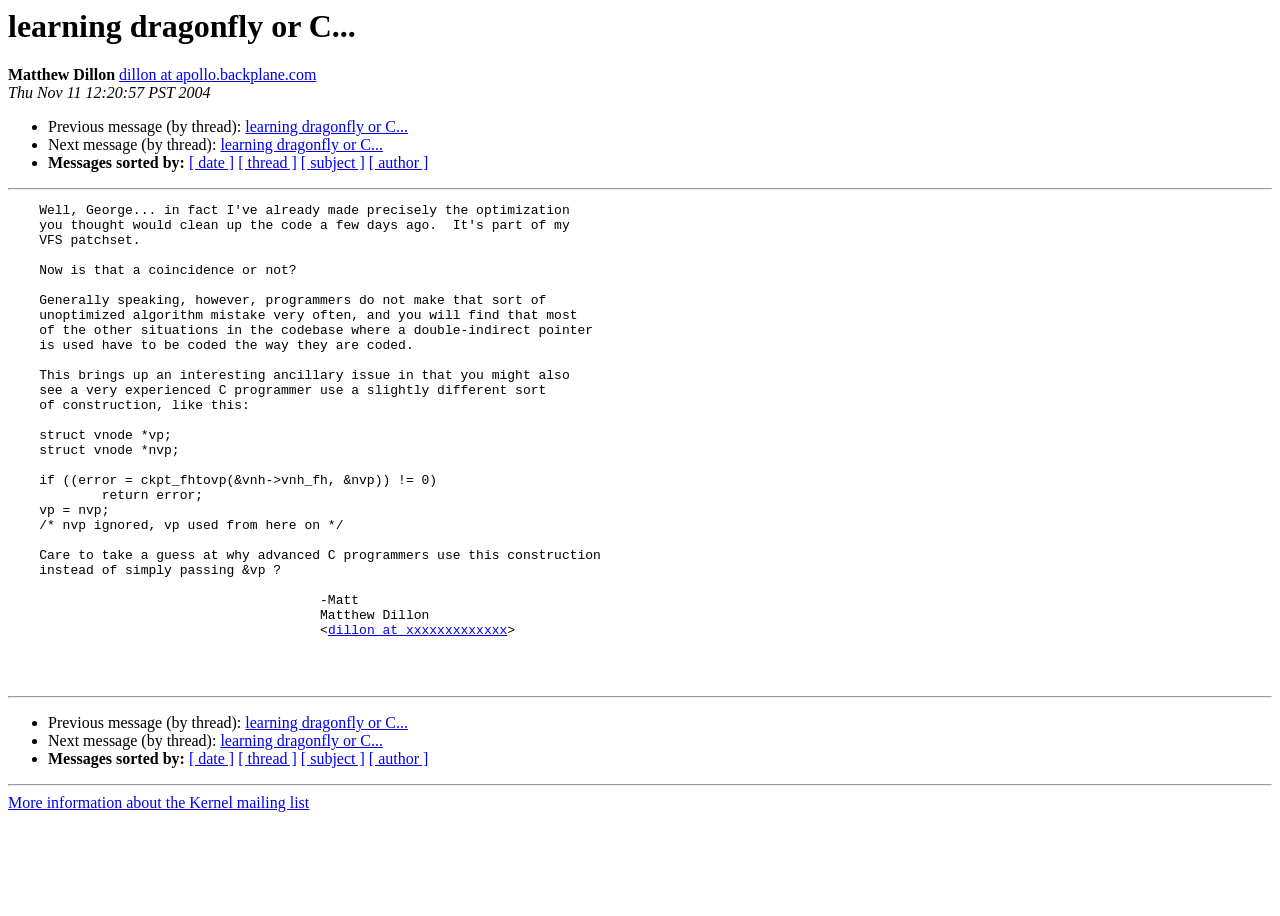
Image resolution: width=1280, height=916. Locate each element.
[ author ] (399, 162)
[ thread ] (267, 162)
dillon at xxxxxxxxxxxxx (417, 716)
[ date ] (211, 162)
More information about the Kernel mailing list (158, 898)
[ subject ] (333, 162)
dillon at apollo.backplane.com (217, 74)
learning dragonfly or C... (326, 126)
